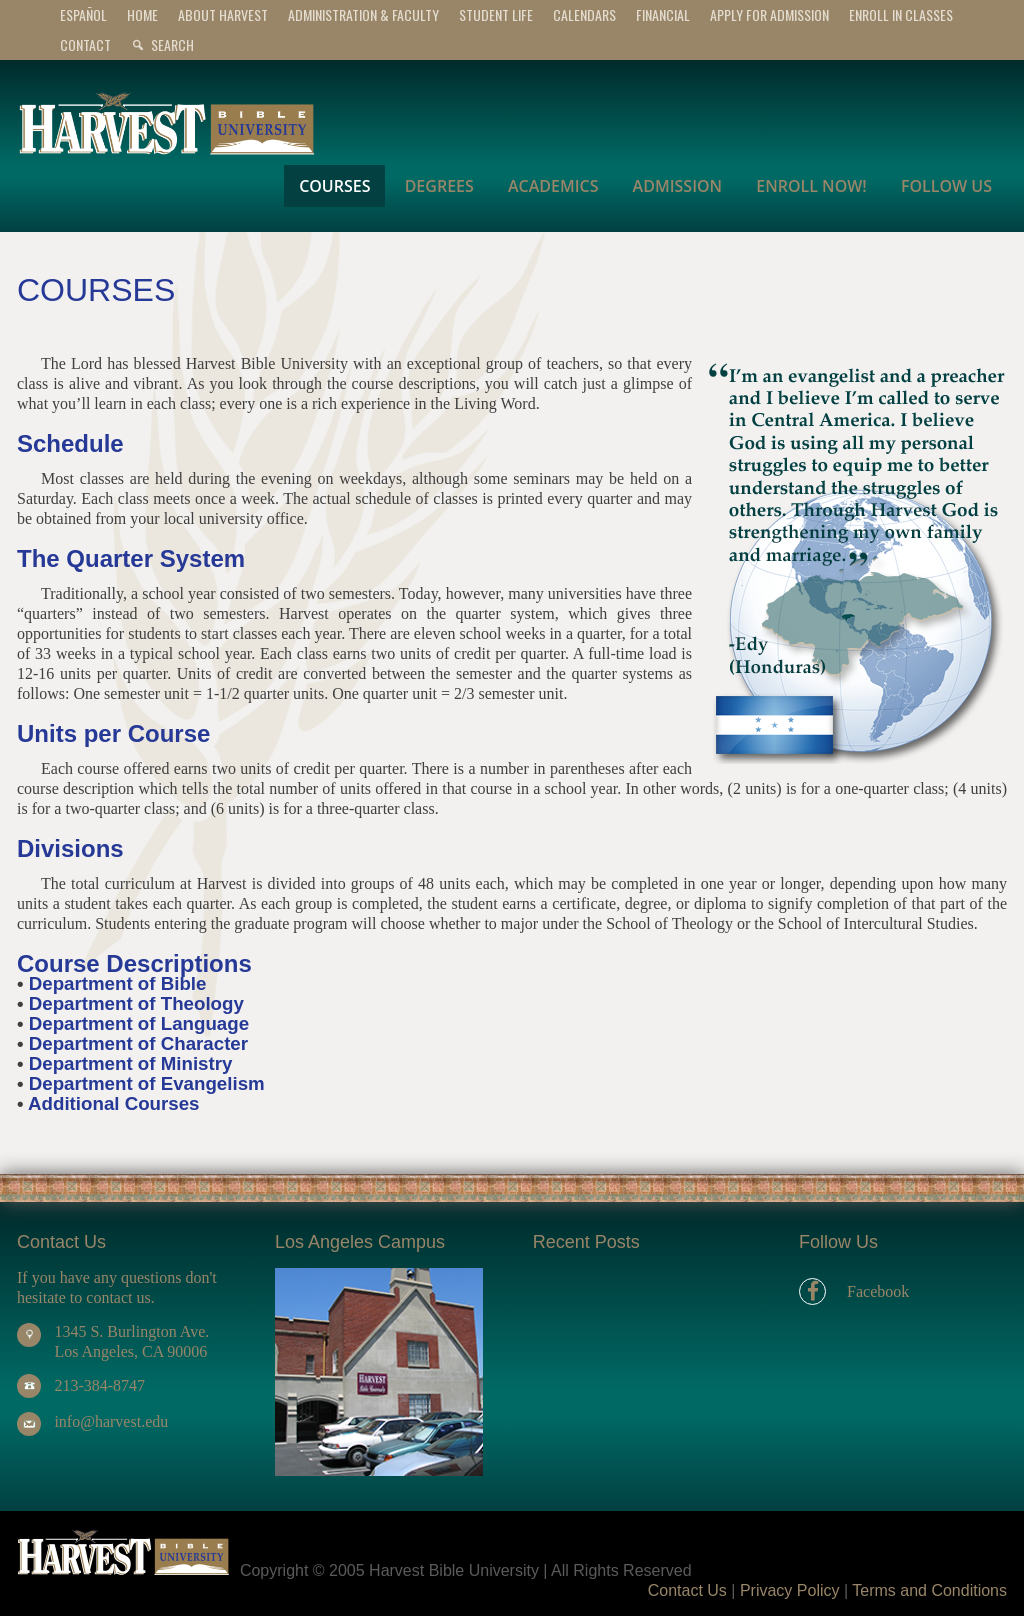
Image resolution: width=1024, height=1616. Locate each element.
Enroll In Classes (901, 14)
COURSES (334, 186)
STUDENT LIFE (496, 14)
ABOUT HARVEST (223, 14)
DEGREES (439, 186)
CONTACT (85, 44)
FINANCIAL (663, 14)
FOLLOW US (946, 186)
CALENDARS (584, 14)
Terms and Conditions (929, 1590)
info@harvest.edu (111, 1421)
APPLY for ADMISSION (769, 14)
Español (83, 14)
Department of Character (138, 1043)
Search (172, 44)
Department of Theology (136, 1003)
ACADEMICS (553, 186)
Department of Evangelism (147, 1083)
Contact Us (687, 1590)
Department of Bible (118, 983)
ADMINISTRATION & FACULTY (363, 14)
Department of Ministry (131, 1063)
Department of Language (139, 1023)
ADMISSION (678, 186)
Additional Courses (113, 1103)
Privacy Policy (790, 1590)
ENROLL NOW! (811, 186)
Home (142, 14)
